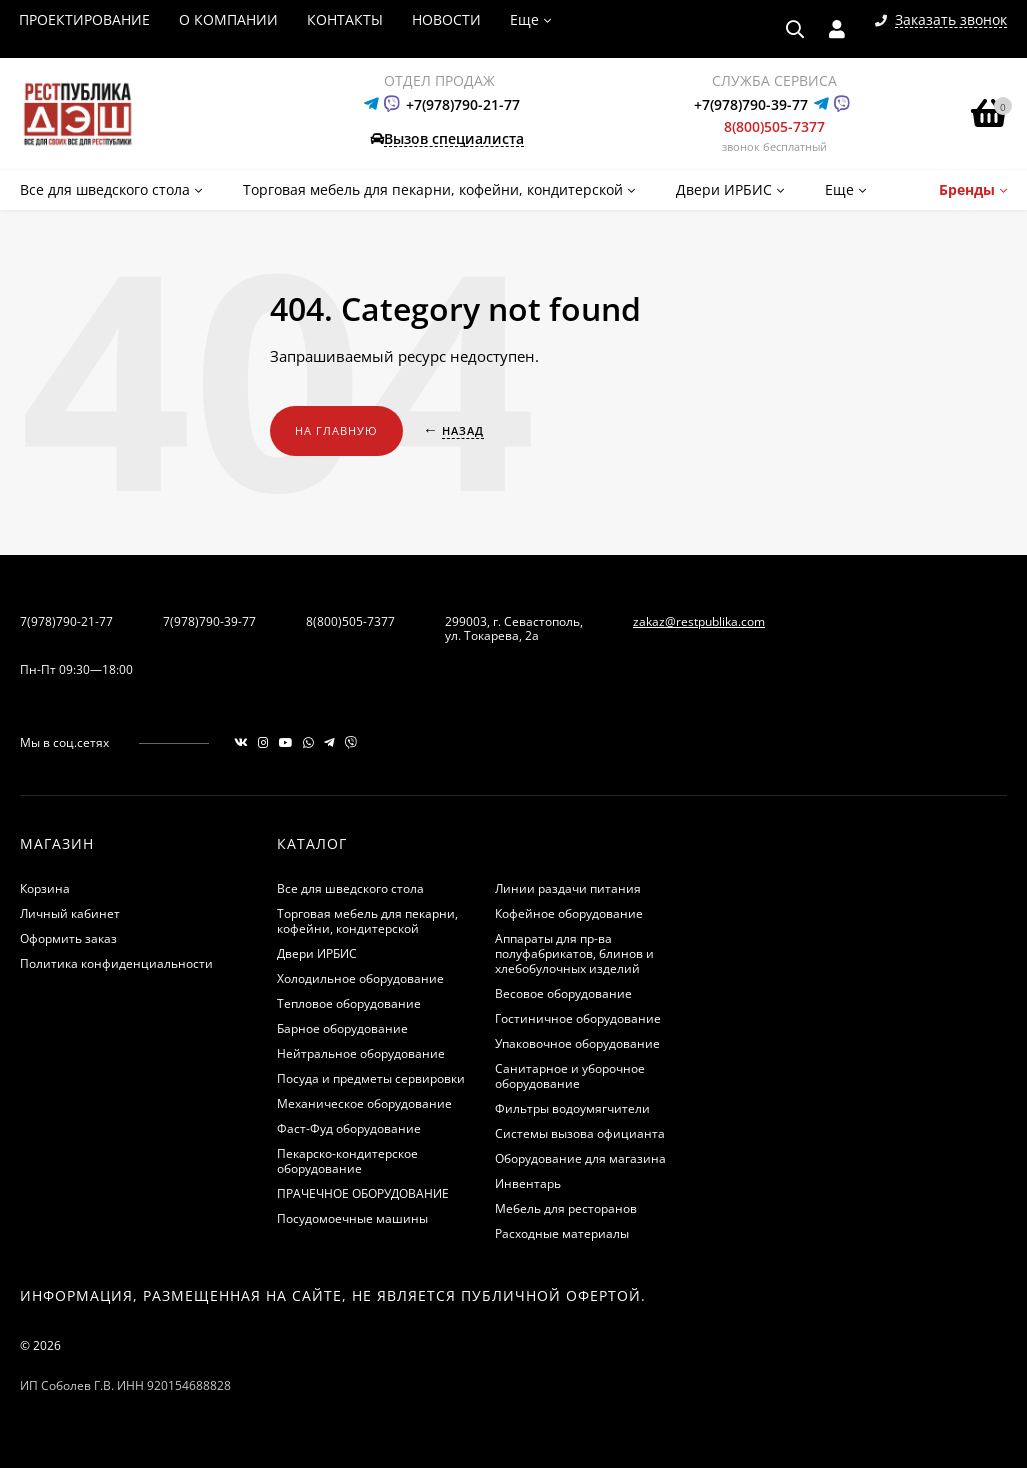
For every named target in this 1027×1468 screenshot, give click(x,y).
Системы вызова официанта (580, 1133)
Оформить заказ (68, 938)
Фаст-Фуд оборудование (349, 1128)
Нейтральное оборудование (361, 1053)
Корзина (45, 888)
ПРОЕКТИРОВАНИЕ (84, 19)
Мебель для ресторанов (566, 1208)
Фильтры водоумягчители (572, 1108)
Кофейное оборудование (569, 913)
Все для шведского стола (350, 888)
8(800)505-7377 (774, 126)
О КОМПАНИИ (228, 19)
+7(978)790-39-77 (751, 104)
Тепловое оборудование (349, 1003)
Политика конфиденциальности (116, 963)
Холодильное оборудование (360, 978)
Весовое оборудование (563, 993)
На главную (336, 430)
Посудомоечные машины (352, 1218)
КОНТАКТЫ (345, 19)
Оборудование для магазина (580, 1158)
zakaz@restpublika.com (699, 621)
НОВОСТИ (446, 19)
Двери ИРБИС (317, 953)
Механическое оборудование (364, 1103)
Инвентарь (528, 1183)
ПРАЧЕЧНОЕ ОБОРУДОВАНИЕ (363, 1193)
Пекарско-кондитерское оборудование (347, 1161)
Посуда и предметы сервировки (371, 1078)
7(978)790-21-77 (66, 621)
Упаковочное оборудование (577, 1043)
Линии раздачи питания (568, 888)
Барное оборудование (342, 1028)
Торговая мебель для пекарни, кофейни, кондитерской (367, 921)
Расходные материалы (562, 1233)
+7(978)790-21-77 (463, 104)
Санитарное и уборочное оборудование (570, 1076)
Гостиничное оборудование (578, 1018)
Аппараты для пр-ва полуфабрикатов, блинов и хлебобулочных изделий (574, 953)
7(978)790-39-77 (209, 621)
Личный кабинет (70, 913)
